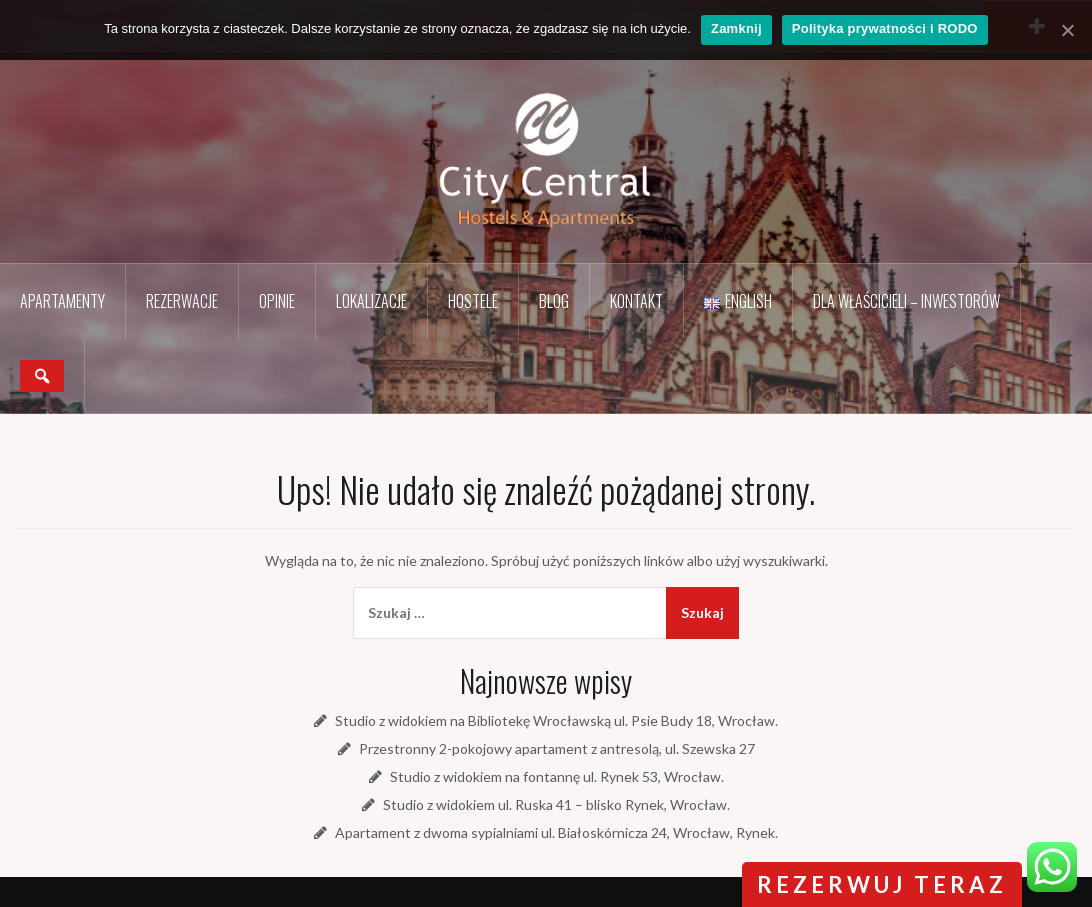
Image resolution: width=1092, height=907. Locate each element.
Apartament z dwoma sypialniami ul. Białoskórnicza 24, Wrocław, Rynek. (556, 832)
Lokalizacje (371, 301)
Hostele (473, 301)
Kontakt (636, 301)
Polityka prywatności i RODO (885, 28)
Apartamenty (62, 301)
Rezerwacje (182, 301)
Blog (554, 301)
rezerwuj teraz (882, 884)
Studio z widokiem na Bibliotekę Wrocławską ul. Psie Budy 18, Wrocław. (556, 720)
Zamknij (736, 28)
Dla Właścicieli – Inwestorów (906, 301)
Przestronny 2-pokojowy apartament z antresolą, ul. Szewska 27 (557, 748)
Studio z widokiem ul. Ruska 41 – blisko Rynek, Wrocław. (556, 804)
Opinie (277, 301)
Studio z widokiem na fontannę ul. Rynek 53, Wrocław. (557, 776)
